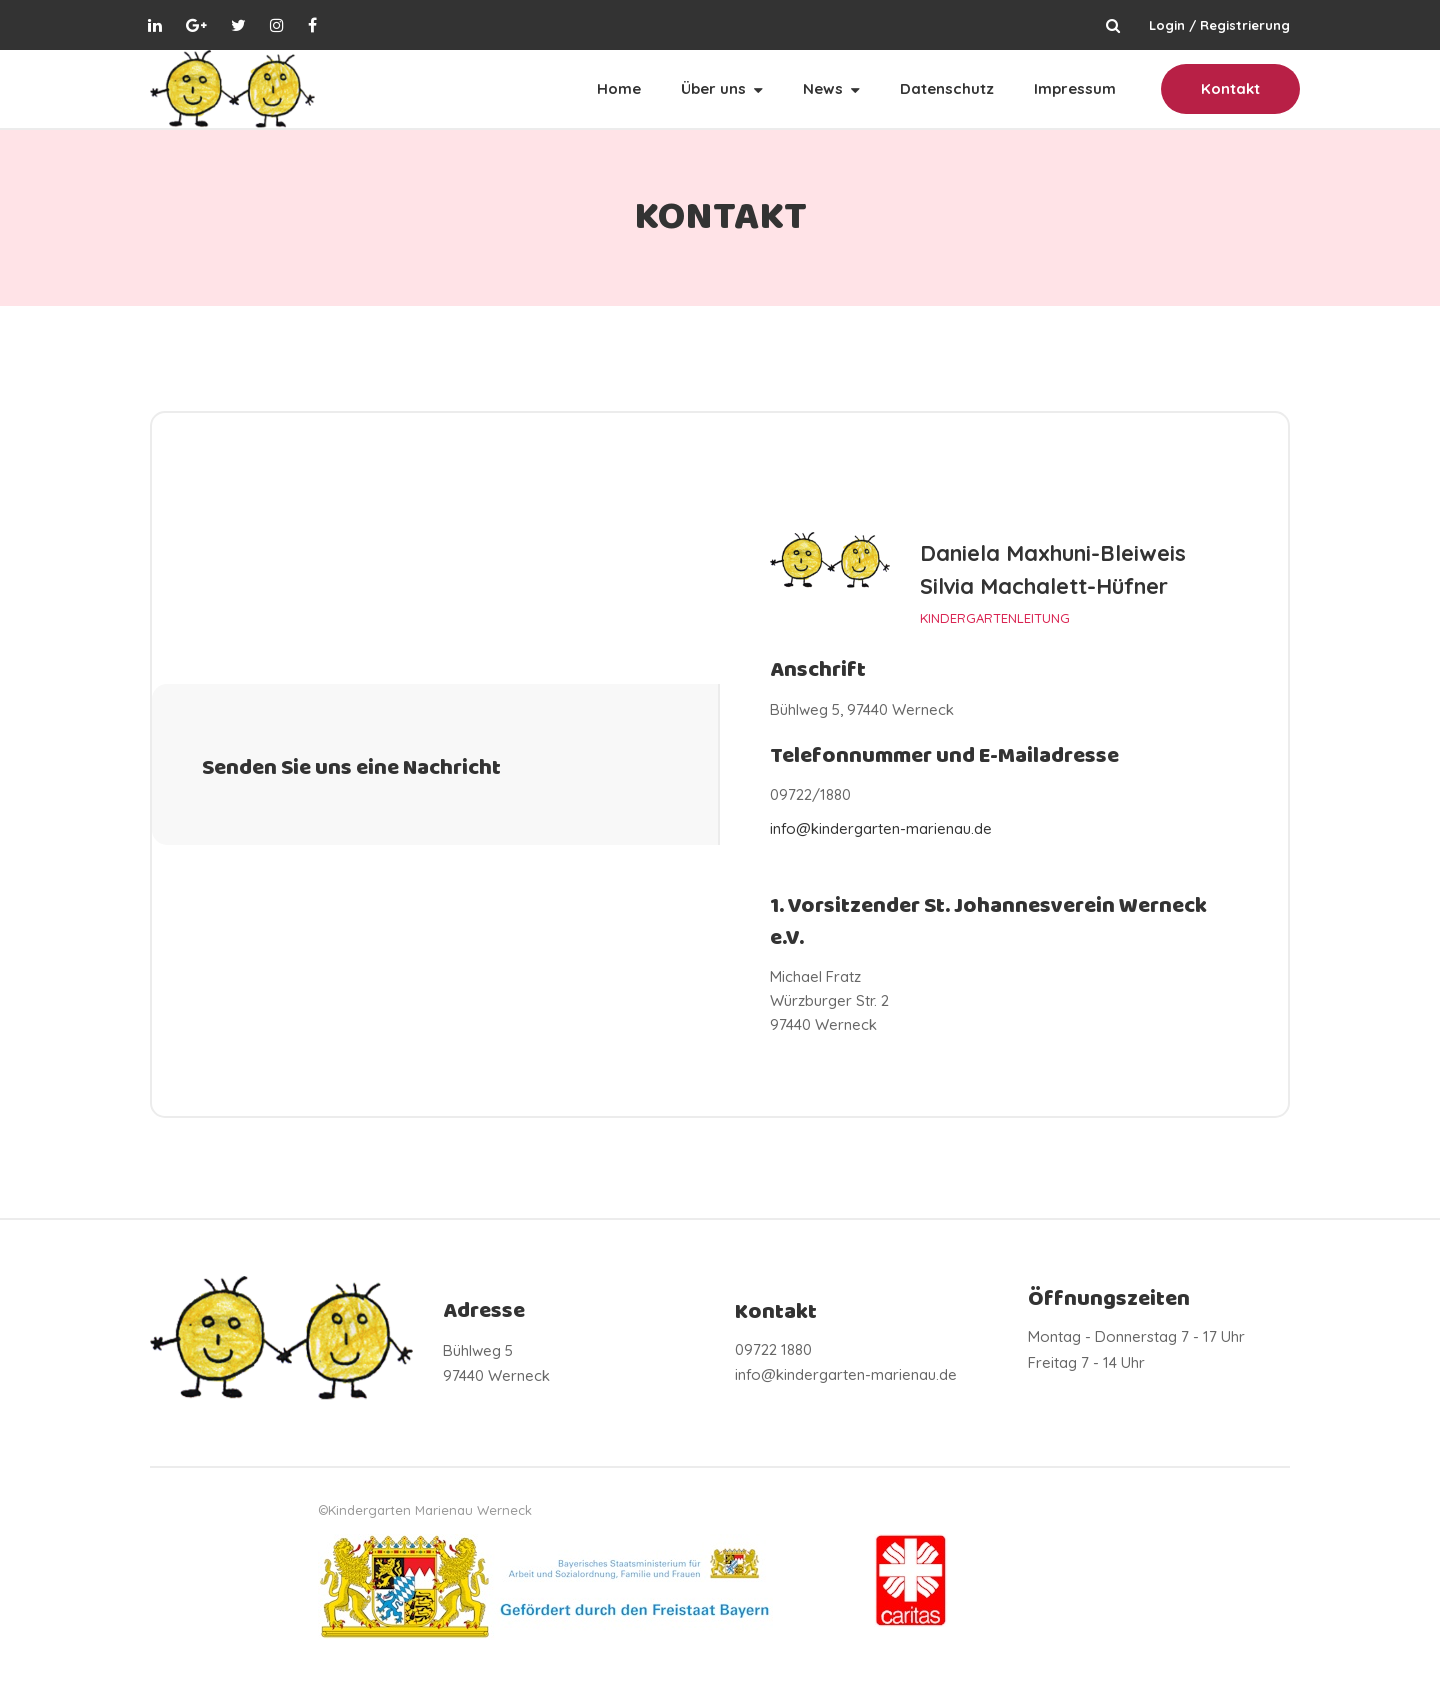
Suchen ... (1113, 25)
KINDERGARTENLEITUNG (995, 617)
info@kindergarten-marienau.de (881, 828)
